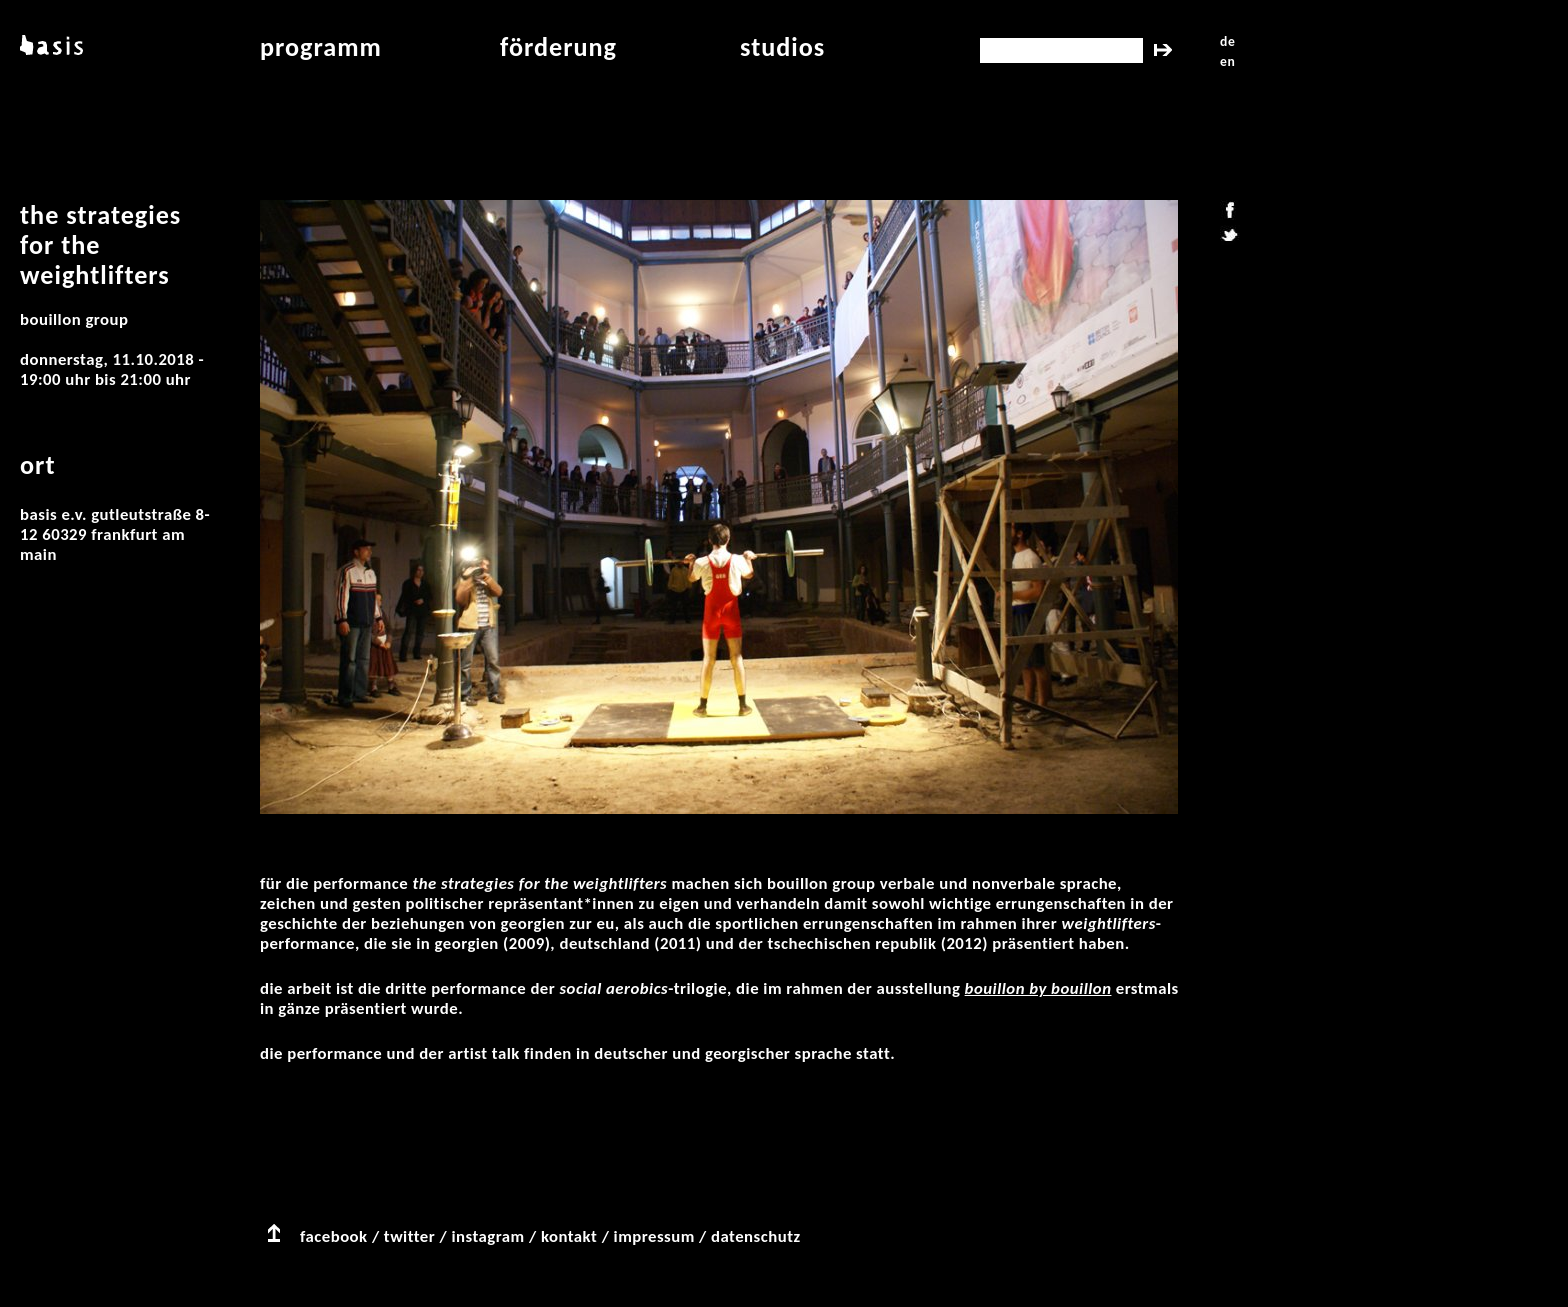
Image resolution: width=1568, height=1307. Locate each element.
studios (782, 47)
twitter (409, 1236)
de (1227, 41)
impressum (654, 1236)
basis (49, 47)
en (1227, 61)
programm (321, 47)
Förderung (558, 47)
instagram (487, 1236)
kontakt (569, 1236)
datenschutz (756, 1236)
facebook (334, 1236)
